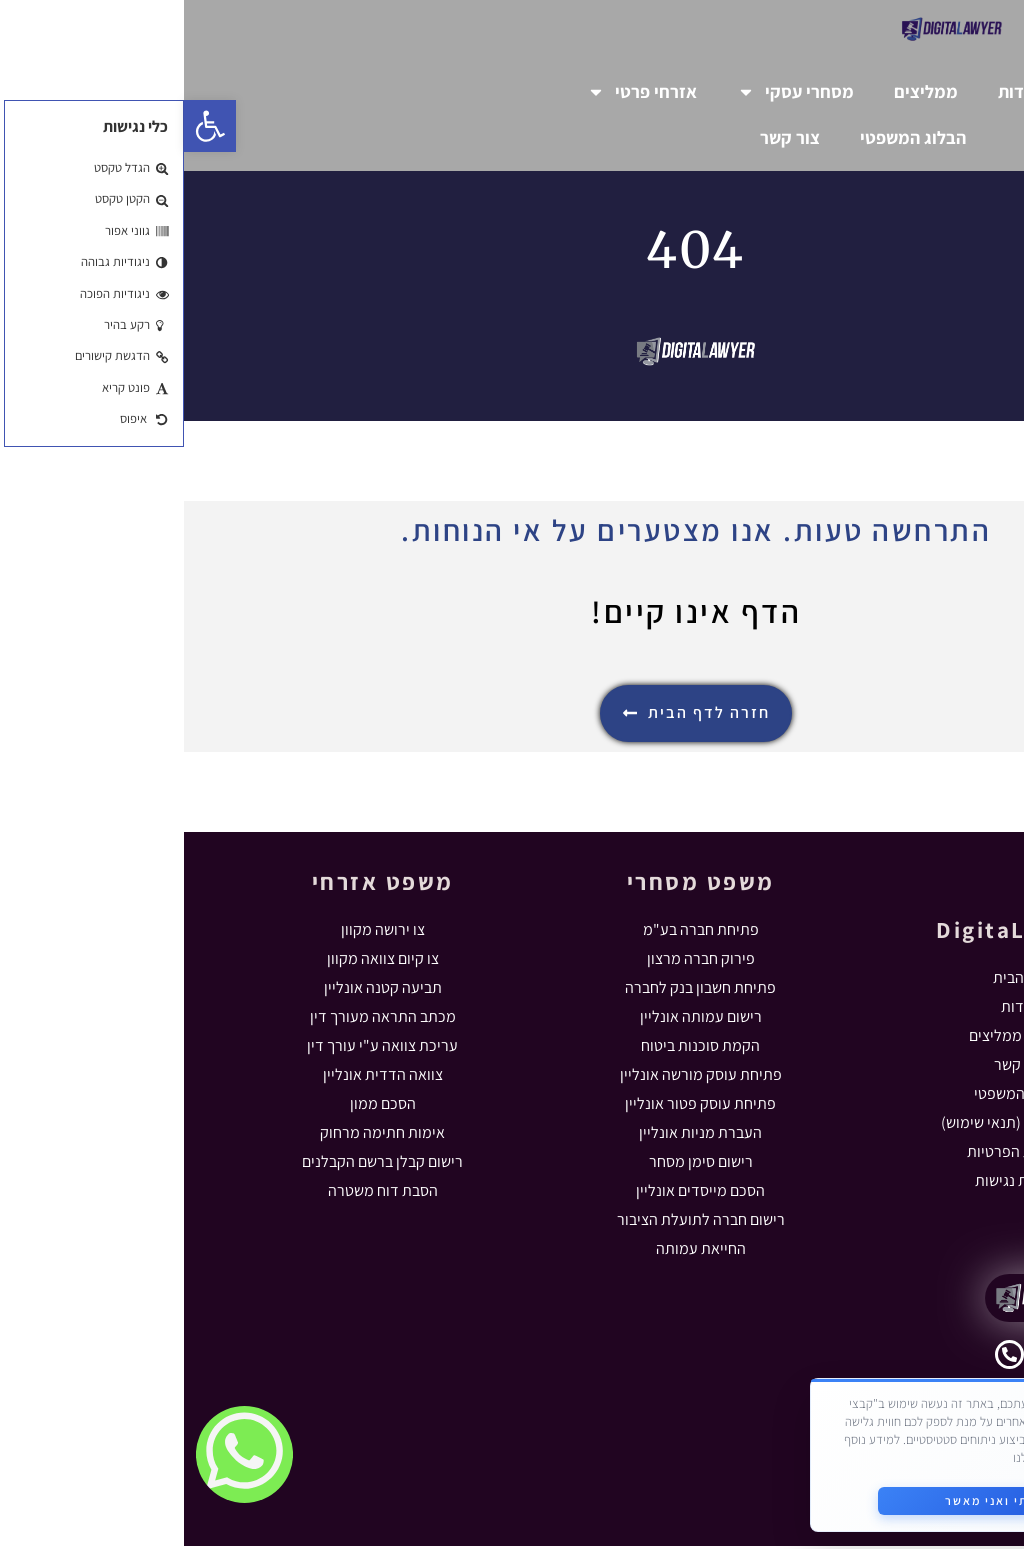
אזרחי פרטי (458, 92)
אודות (835, 91)
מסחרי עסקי (611, 92)
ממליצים (742, 91)
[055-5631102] (825, 1357)
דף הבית (926, 91)
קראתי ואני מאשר (814, 1497)
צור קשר (606, 137)
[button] (26, 126)
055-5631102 (882, 1368)
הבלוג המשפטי (729, 137)
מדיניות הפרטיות (892, 1454)
